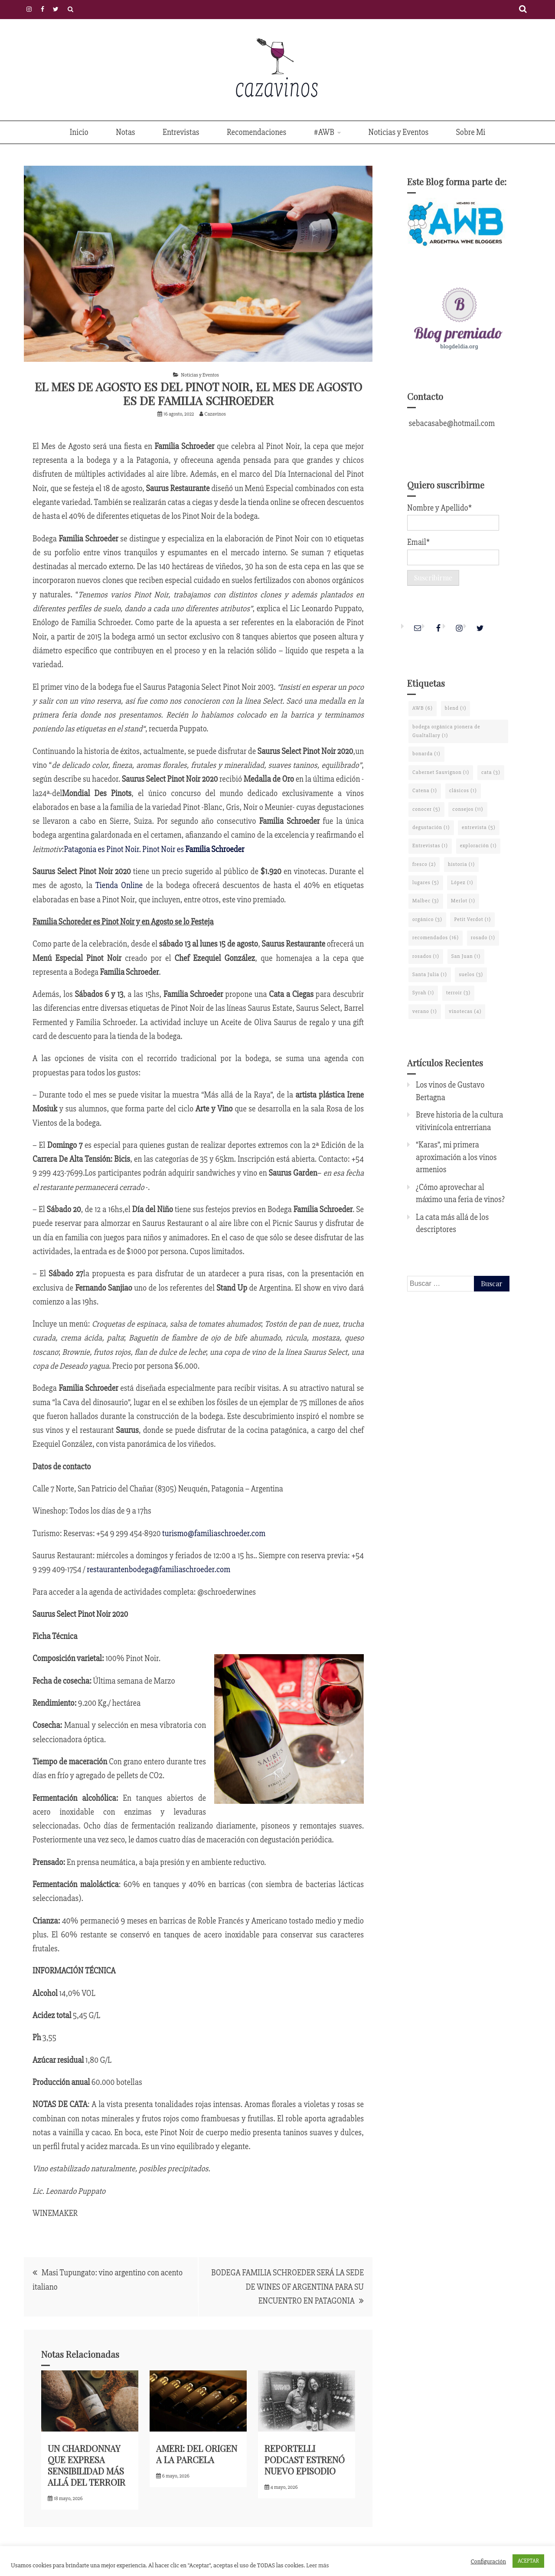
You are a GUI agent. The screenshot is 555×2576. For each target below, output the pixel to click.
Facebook (42, 9)
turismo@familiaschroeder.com (213, 1533)
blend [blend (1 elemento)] (456, 708)
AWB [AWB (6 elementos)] (422, 708)
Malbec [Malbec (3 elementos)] (425, 901)
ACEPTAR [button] (528, 2560)
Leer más (317, 2565)
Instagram (29, 9)
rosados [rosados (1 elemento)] (425, 956)
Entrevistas (181, 132)
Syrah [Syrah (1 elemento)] (423, 993)
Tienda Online (119, 885)
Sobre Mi (471, 132)
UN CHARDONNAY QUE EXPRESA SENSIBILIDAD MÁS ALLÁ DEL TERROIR (86, 2465)
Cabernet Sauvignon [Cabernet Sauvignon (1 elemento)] (440, 772)
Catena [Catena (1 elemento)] (424, 790)
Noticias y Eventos (399, 132)
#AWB (324, 132)
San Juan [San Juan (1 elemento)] (466, 956)
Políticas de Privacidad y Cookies (70, 9)
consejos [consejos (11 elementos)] (467, 809)
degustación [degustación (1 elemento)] (431, 827)
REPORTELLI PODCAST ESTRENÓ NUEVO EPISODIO (304, 2459)
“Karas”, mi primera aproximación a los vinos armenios (456, 1157)
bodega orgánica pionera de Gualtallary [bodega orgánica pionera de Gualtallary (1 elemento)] (446, 731)
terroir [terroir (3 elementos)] (458, 993)
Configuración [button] (488, 2561)
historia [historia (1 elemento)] (461, 864)
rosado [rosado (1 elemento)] (483, 937)
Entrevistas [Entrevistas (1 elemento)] (430, 845)
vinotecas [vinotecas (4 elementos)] (465, 1011)
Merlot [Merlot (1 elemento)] (463, 901)
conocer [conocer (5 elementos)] (426, 809)
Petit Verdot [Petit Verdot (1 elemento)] (472, 919)
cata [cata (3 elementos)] (490, 772)
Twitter (55, 9)
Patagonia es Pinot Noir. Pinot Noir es (154, 849)
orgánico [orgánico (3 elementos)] (427, 919)
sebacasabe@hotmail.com (451, 423)
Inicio (79, 132)
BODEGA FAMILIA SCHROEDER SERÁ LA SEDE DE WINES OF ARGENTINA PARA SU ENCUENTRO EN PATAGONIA (287, 2287)
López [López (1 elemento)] (462, 882)
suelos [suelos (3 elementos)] (471, 974)
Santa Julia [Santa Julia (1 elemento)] (429, 974)
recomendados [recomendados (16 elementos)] (435, 937)
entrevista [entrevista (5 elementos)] (479, 827)
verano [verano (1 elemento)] (424, 1011)
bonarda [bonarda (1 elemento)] (426, 754)
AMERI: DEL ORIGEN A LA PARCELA (196, 2453)
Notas (125, 132)
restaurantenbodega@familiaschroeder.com (158, 1569)
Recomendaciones (256, 132)
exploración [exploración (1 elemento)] (478, 845)
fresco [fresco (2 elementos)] (424, 864)
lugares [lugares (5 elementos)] (425, 882)
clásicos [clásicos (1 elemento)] (463, 790)
